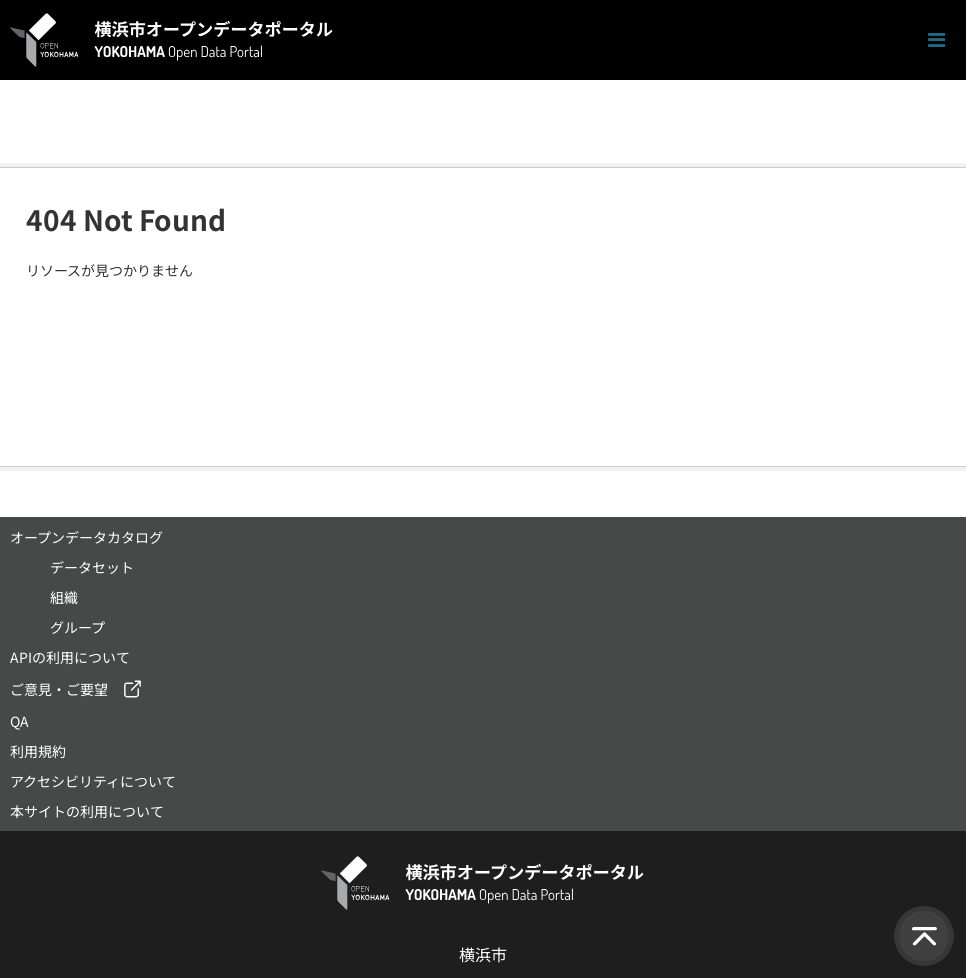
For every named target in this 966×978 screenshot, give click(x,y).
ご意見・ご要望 (59, 689)
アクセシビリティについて (93, 781)
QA (19, 721)
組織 (64, 597)
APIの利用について (70, 657)
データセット (92, 567)
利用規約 (38, 751)
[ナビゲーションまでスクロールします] (936, 40)
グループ (77, 627)
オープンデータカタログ (86, 537)
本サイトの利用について (87, 811)
